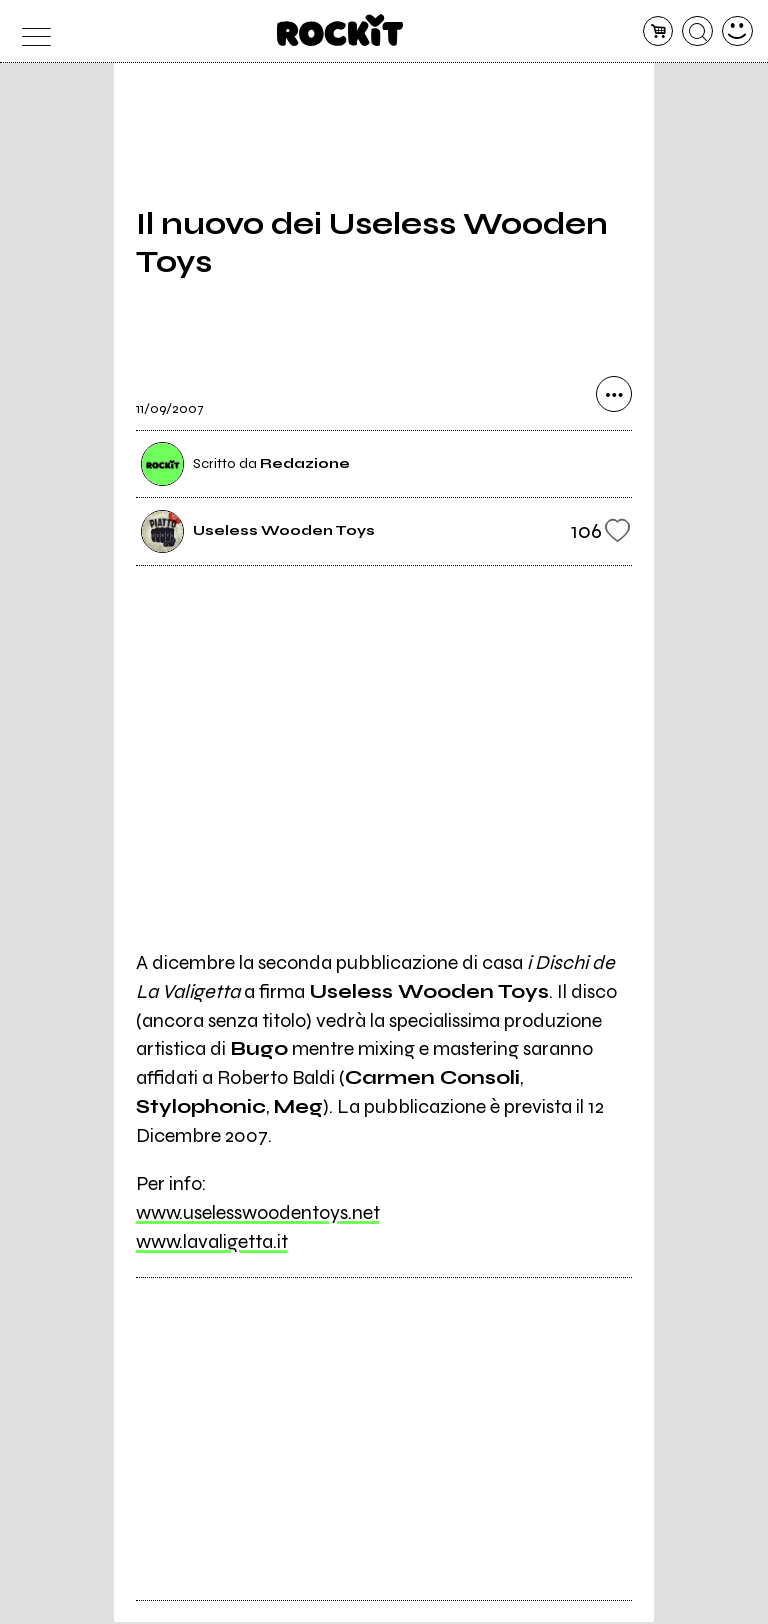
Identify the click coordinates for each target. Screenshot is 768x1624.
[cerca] (697, 31)
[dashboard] (737, 31)
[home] (340, 30)
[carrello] (658, 31)
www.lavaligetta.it (212, 1243)
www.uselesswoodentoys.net (258, 1214)
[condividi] (614, 397)
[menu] (30, 31)
